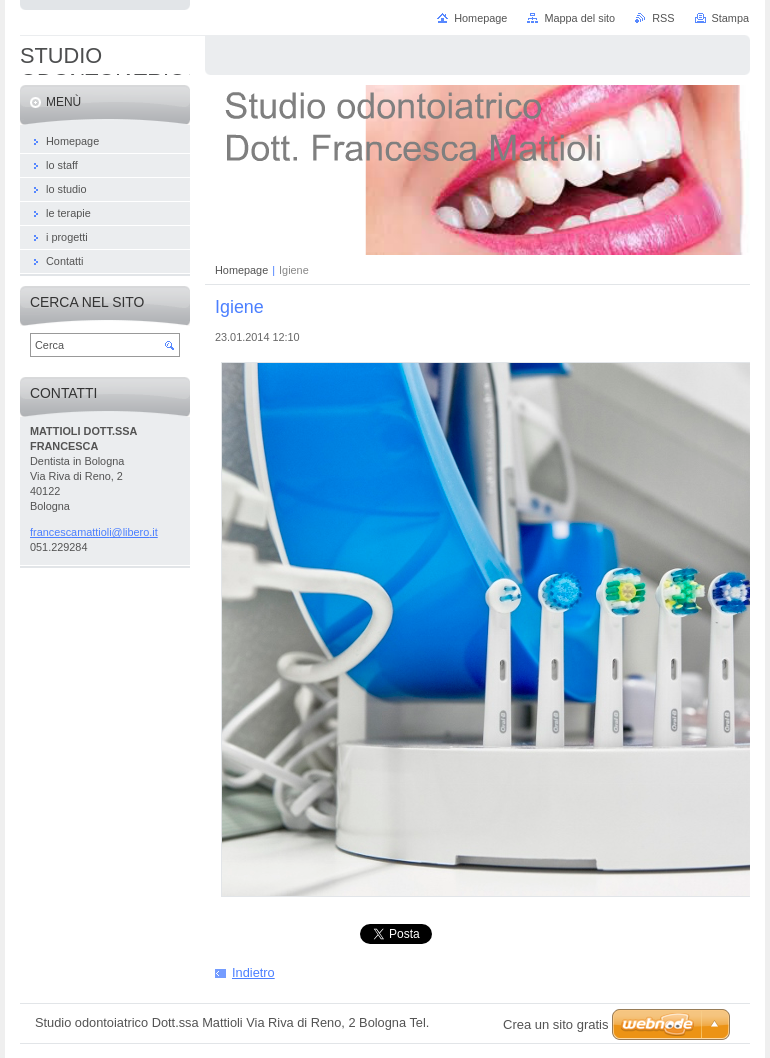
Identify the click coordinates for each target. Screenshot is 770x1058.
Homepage (241, 270)
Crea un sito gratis (556, 1024)
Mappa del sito (579, 18)
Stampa (730, 18)
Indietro (253, 972)
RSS (663, 18)
